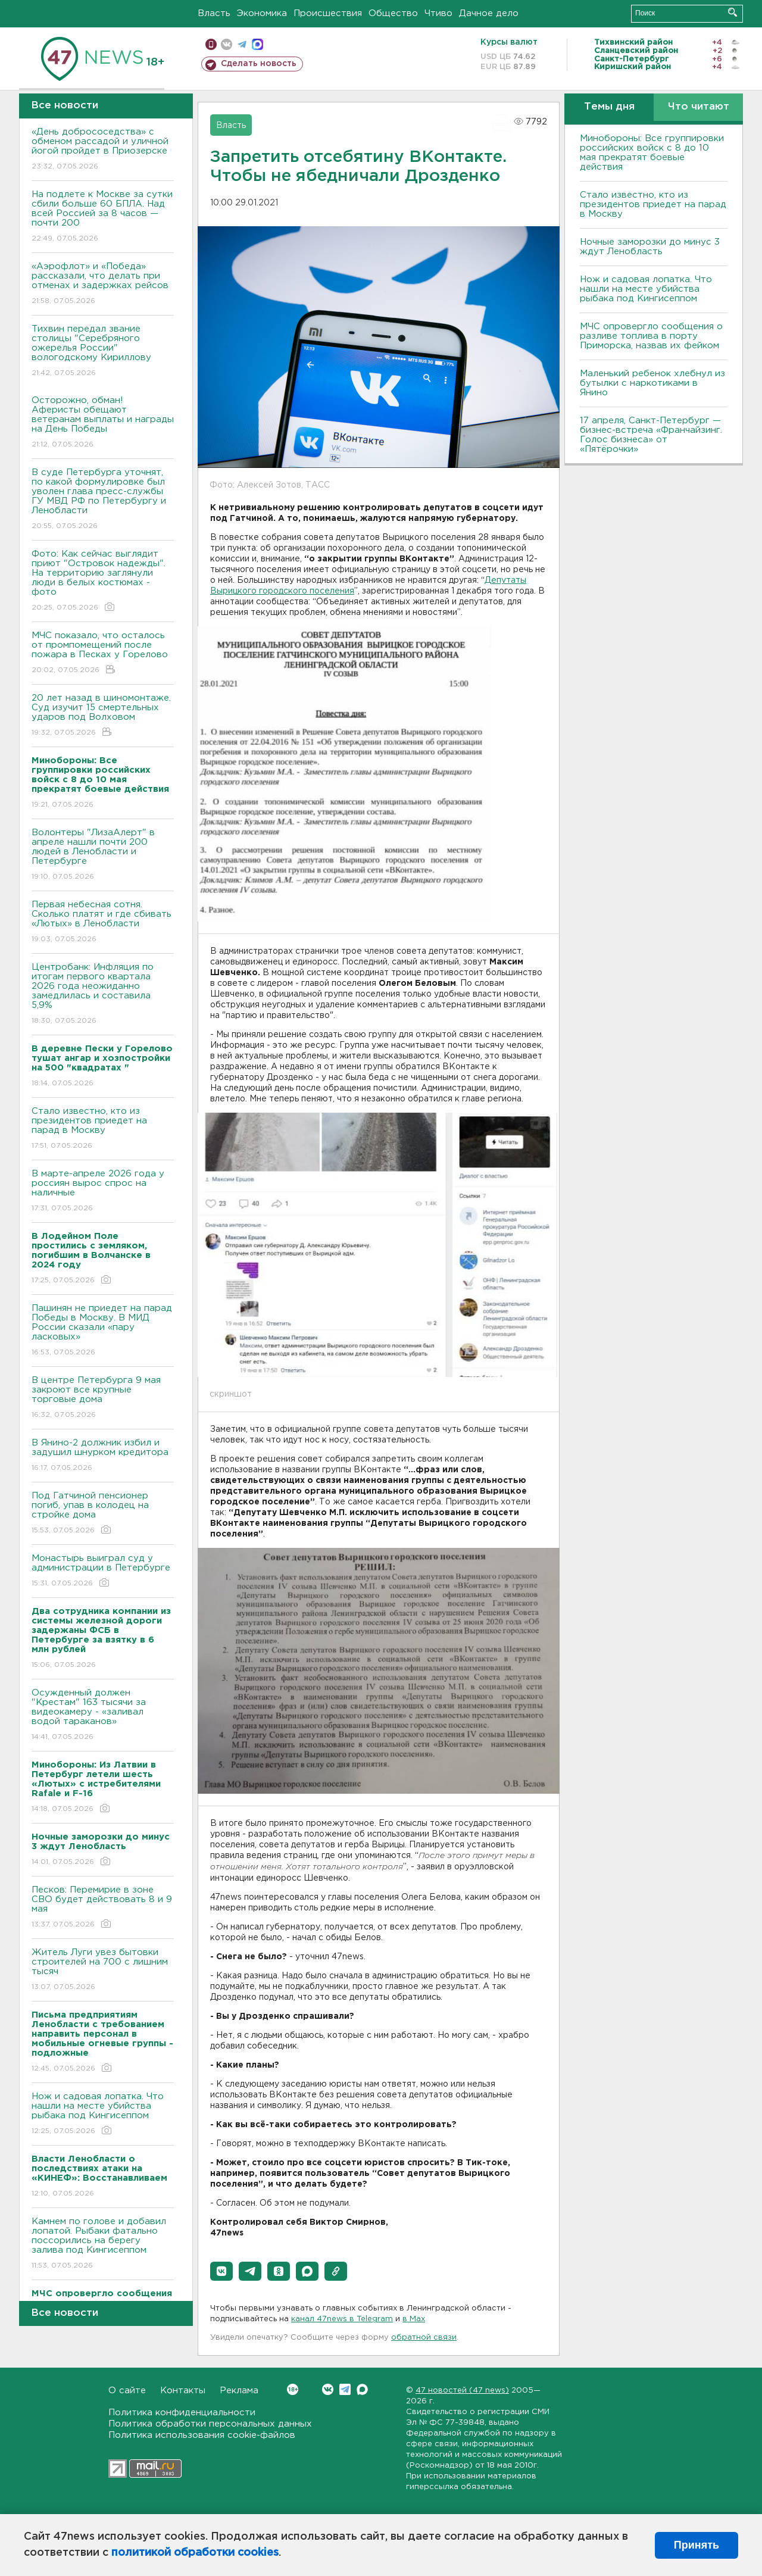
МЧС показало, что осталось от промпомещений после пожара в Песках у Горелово (103, 653)
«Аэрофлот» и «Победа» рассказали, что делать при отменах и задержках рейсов (103, 284)
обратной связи (424, 2337)
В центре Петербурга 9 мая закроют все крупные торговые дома (103, 1398)
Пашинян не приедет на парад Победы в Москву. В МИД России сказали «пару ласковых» (103, 1330)
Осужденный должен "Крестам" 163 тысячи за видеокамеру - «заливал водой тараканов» (103, 1715)
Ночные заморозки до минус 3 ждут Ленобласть (650, 246)
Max (362, 2389)
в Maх (413, 2319)
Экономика (262, 13)
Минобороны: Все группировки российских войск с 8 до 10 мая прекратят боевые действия (652, 153)
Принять (696, 2545)
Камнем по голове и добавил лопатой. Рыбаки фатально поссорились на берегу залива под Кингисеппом (103, 2244)
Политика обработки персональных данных (210, 2424)
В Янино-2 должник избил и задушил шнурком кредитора (103, 1456)
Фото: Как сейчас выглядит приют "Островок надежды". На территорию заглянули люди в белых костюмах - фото (103, 581)
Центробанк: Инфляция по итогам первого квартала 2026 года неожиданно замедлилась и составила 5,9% (103, 994)
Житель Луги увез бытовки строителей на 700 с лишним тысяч (103, 1970)
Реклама (239, 2390)
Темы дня (609, 106)
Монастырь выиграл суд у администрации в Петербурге (103, 1571)
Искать (732, 12)
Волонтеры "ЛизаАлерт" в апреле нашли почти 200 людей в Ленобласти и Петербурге (103, 855)
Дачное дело (489, 13)
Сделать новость (258, 63)
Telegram (345, 2389)
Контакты (182, 2390)
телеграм (242, 44)
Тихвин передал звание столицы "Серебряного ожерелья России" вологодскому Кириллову (103, 351)
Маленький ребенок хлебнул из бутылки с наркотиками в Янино (652, 383)
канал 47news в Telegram (342, 2319)
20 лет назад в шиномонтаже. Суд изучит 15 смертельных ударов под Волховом (103, 716)
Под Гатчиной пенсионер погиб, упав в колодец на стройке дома (103, 1513)
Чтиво (438, 13)
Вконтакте (292, 2389)
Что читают (698, 106)
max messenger (257, 44)
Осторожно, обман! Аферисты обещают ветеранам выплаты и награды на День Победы (103, 422)
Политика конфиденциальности (181, 2412)
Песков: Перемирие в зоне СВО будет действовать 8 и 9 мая (103, 1907)
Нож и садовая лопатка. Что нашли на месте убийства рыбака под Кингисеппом (103, 2114)
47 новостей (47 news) (462, 2390)
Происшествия (327, 13)
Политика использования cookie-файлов (201, 2435)
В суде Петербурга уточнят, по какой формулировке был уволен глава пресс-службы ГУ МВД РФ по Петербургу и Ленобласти (103, 500)
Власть (214, 13)
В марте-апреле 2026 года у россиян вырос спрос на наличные (103, 1191)
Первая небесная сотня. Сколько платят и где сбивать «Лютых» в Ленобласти (103, 922)
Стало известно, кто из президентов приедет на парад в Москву (103, 1129)
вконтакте (226, 44)
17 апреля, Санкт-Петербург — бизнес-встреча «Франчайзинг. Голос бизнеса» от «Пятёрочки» (651, 435)
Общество (393, 13)
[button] (221, 2271)
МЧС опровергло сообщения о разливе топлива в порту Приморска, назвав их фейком (651, 336)
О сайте (127, 2390)
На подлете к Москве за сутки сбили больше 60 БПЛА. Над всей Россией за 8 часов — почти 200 (103, 217)
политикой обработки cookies (195, 2553)
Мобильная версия (211, 44)
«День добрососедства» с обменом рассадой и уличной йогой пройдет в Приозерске (103, 149)
